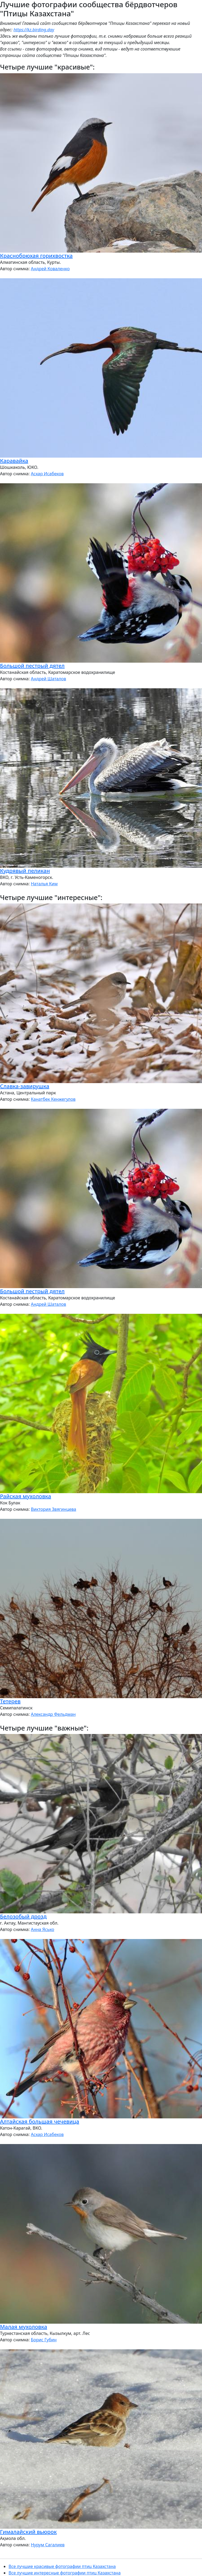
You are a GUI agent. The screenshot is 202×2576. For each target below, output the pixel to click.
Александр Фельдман (53, 1714)
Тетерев (10, 1701)
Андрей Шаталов (48, 679)
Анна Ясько (42, 1929)
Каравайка (14, 460)
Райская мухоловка (25, 1496)
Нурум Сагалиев (47, 2545)
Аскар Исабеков (47, 474)
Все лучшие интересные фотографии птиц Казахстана (65, 2573)
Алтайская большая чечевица (39, 2121)
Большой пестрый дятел (32, 665)
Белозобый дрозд (23, 1916)
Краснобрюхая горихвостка (36, 255)
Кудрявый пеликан (25, 870)
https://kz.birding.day (33, 30)
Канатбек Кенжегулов (53, 1099)
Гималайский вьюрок (28, 2531)
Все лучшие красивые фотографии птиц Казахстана (62, 2566)
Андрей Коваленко (50, 269)
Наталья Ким (44, 884)
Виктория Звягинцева (53, 1509)
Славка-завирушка (24, 1086)
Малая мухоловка (23, 2326)
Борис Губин (43, 2340)
